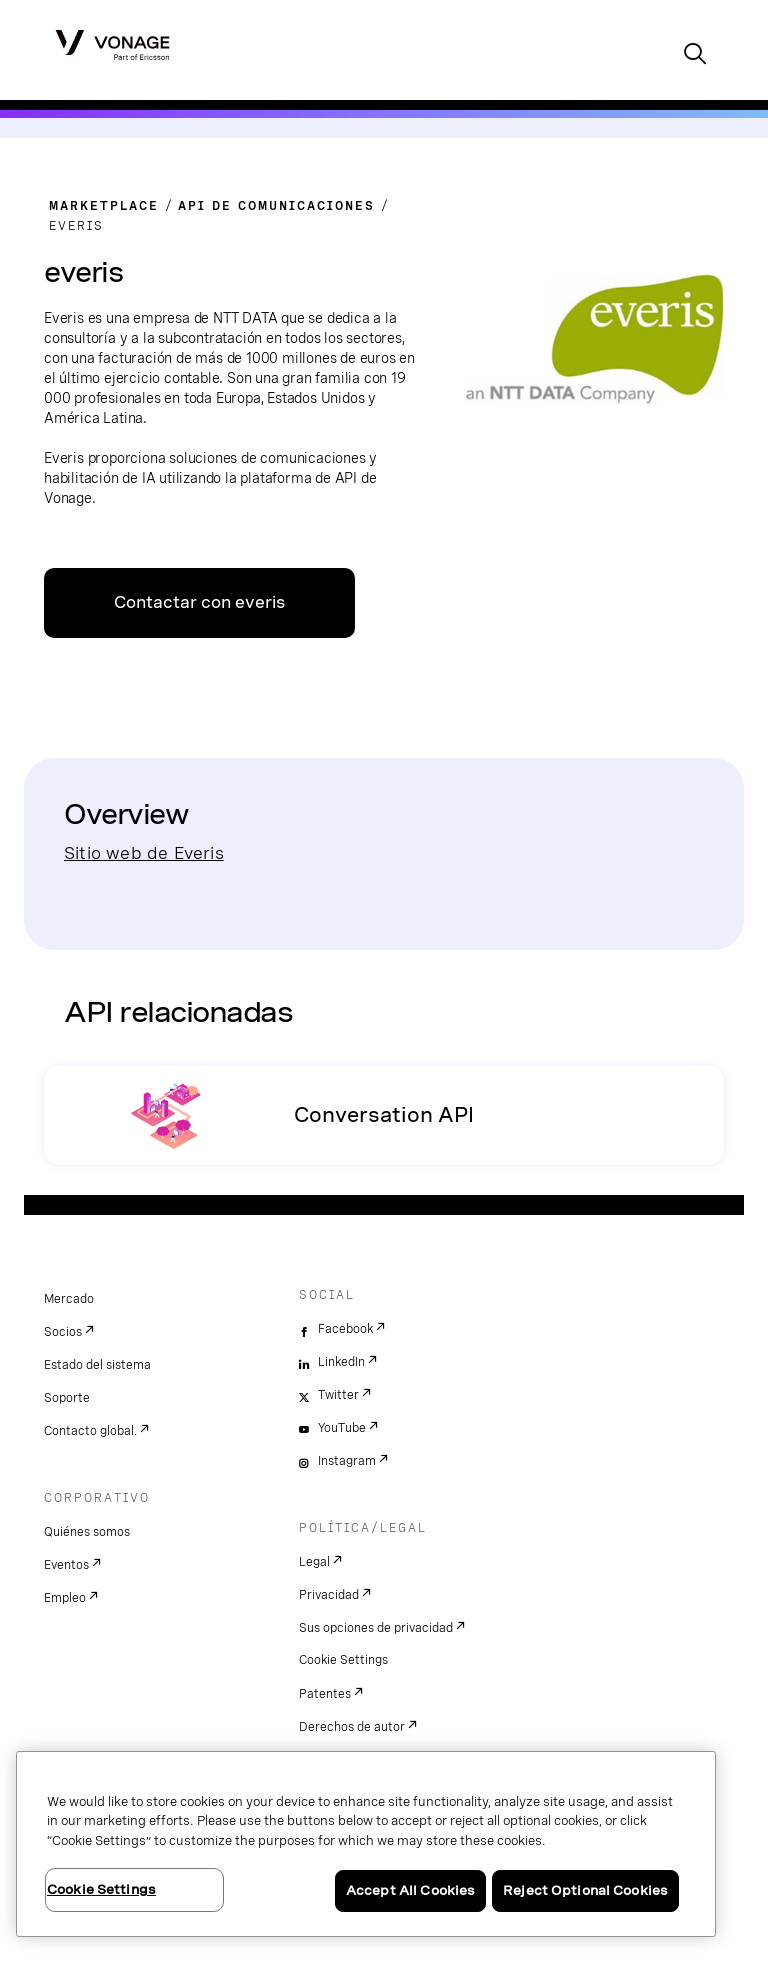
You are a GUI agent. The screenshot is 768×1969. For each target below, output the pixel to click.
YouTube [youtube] (342, 1428)
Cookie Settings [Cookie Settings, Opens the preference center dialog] (101, 1889)
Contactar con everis (199, 602)
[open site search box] (695, 55)
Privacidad (329, 1595)
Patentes (325, 1694)
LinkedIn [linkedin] (341, 1362)
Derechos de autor (352, 1727)
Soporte (67, 1398)
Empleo (65, 1598)
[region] (366, 1844)
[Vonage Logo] (112, 44)
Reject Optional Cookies (585, 1890)
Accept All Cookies (410, 1890)
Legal (314, 1562)
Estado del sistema (97, 1365)
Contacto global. (90, 1431)
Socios (63, 1332)
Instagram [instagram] (347, 1461)
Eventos (66, 1565)
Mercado (69, 1299)
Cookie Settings (343, 1660)
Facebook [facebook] (345, 1329)
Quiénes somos (87, 1532)
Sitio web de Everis (144, 852)
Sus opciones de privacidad (376, 1628)
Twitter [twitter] (338, 1395)
